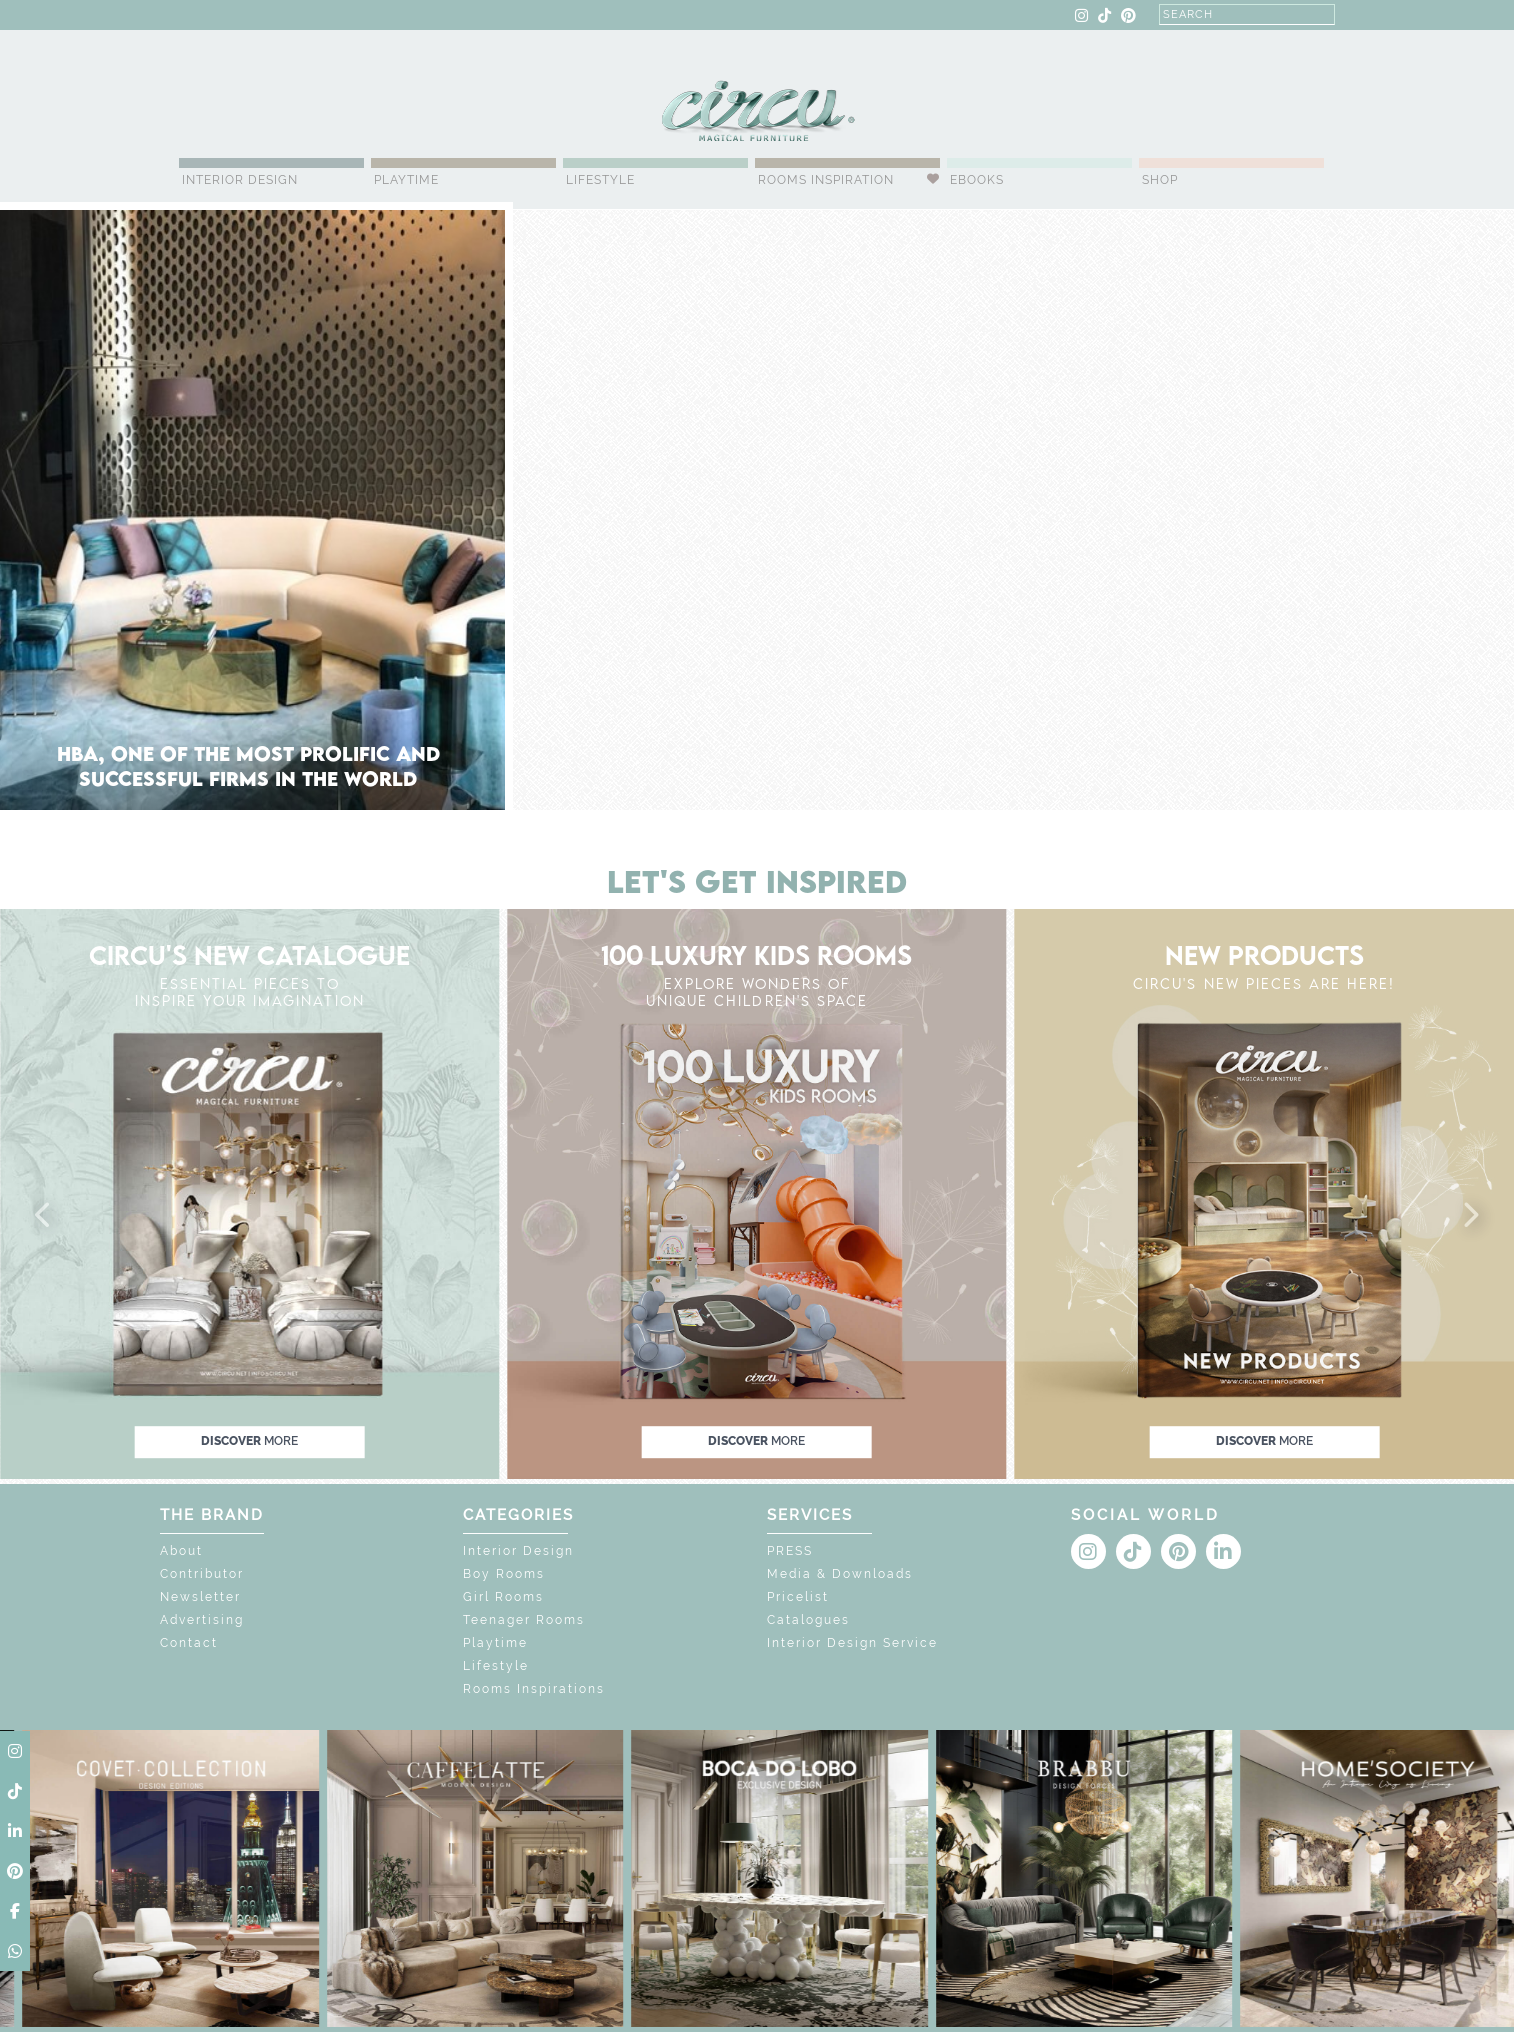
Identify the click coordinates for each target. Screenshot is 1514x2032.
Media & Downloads (840, 1574)
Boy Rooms (504, 1574)
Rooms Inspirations (534, 1689)
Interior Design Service (852, 1643)
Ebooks (977, 180)
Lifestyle (600, 180)
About (181, 1551)
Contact (189, 1643)
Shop (1160, 180)
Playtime (406, 180)
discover (249, 1441)
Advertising (202, 1620)
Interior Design (240, 180)
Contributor (202, 1574)
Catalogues (808, 1620)
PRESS (790, 1551)
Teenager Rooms (524, 1620)
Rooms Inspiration (826, 180)
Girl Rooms (503, 1597)
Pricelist (798, 1597)
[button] (44, 1216)
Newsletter (200, 1597)
